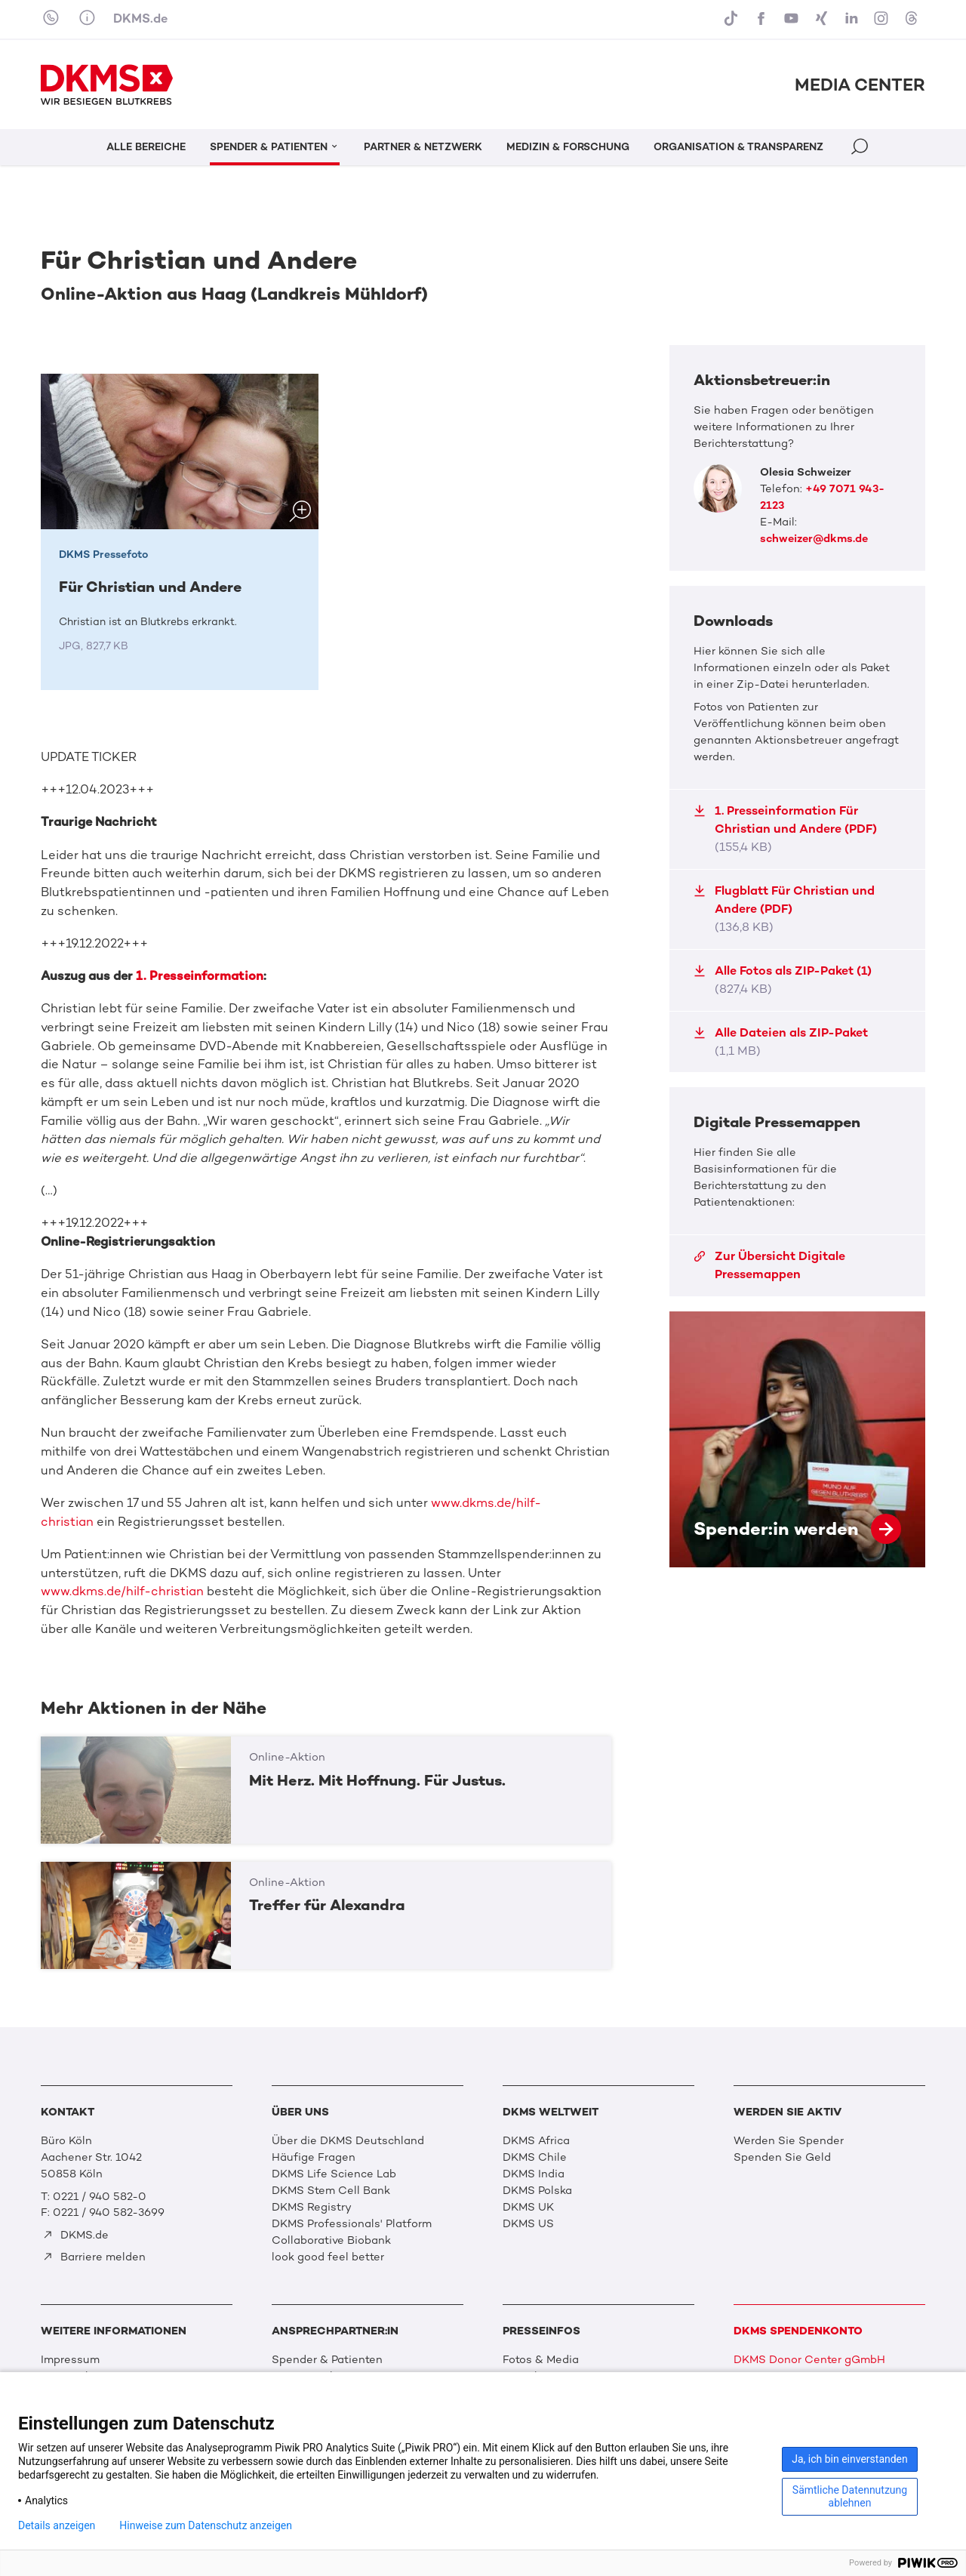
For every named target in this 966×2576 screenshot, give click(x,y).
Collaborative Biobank (331, 2240)
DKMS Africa (536, 2140)
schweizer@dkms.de (814, 538)
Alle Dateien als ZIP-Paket (781, 1041)
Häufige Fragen (313, 2157)
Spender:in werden (797, 1439)
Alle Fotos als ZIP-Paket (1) (783, 979)
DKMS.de (140, 18)
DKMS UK (528, 2207)
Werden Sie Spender (789, 2140)
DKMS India (534, 2173)
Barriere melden (94, 2256)
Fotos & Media (541, 2359)
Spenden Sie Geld (782, 2157)
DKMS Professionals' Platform (352, 2223)
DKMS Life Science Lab (334, 2173)
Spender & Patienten (327, 2359)
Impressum (70, 2359)
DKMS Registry (312, 2207)
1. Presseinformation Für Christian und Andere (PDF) (785, 828)
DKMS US (528, 2223)
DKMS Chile (535, 2157)
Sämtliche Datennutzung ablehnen (849, 2496)
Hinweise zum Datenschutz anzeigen (205, 2525)
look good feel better (328, 2256)
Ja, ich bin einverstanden (850, 2459)
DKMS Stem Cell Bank (331, 2190)
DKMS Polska (537, 2190)
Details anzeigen (56, 2525)
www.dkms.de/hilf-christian (122, 1591)
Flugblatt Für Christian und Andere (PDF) (784, 908)
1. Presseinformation (199, 976)
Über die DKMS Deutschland (348, 2140)
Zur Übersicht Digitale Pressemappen (769, 1265)
